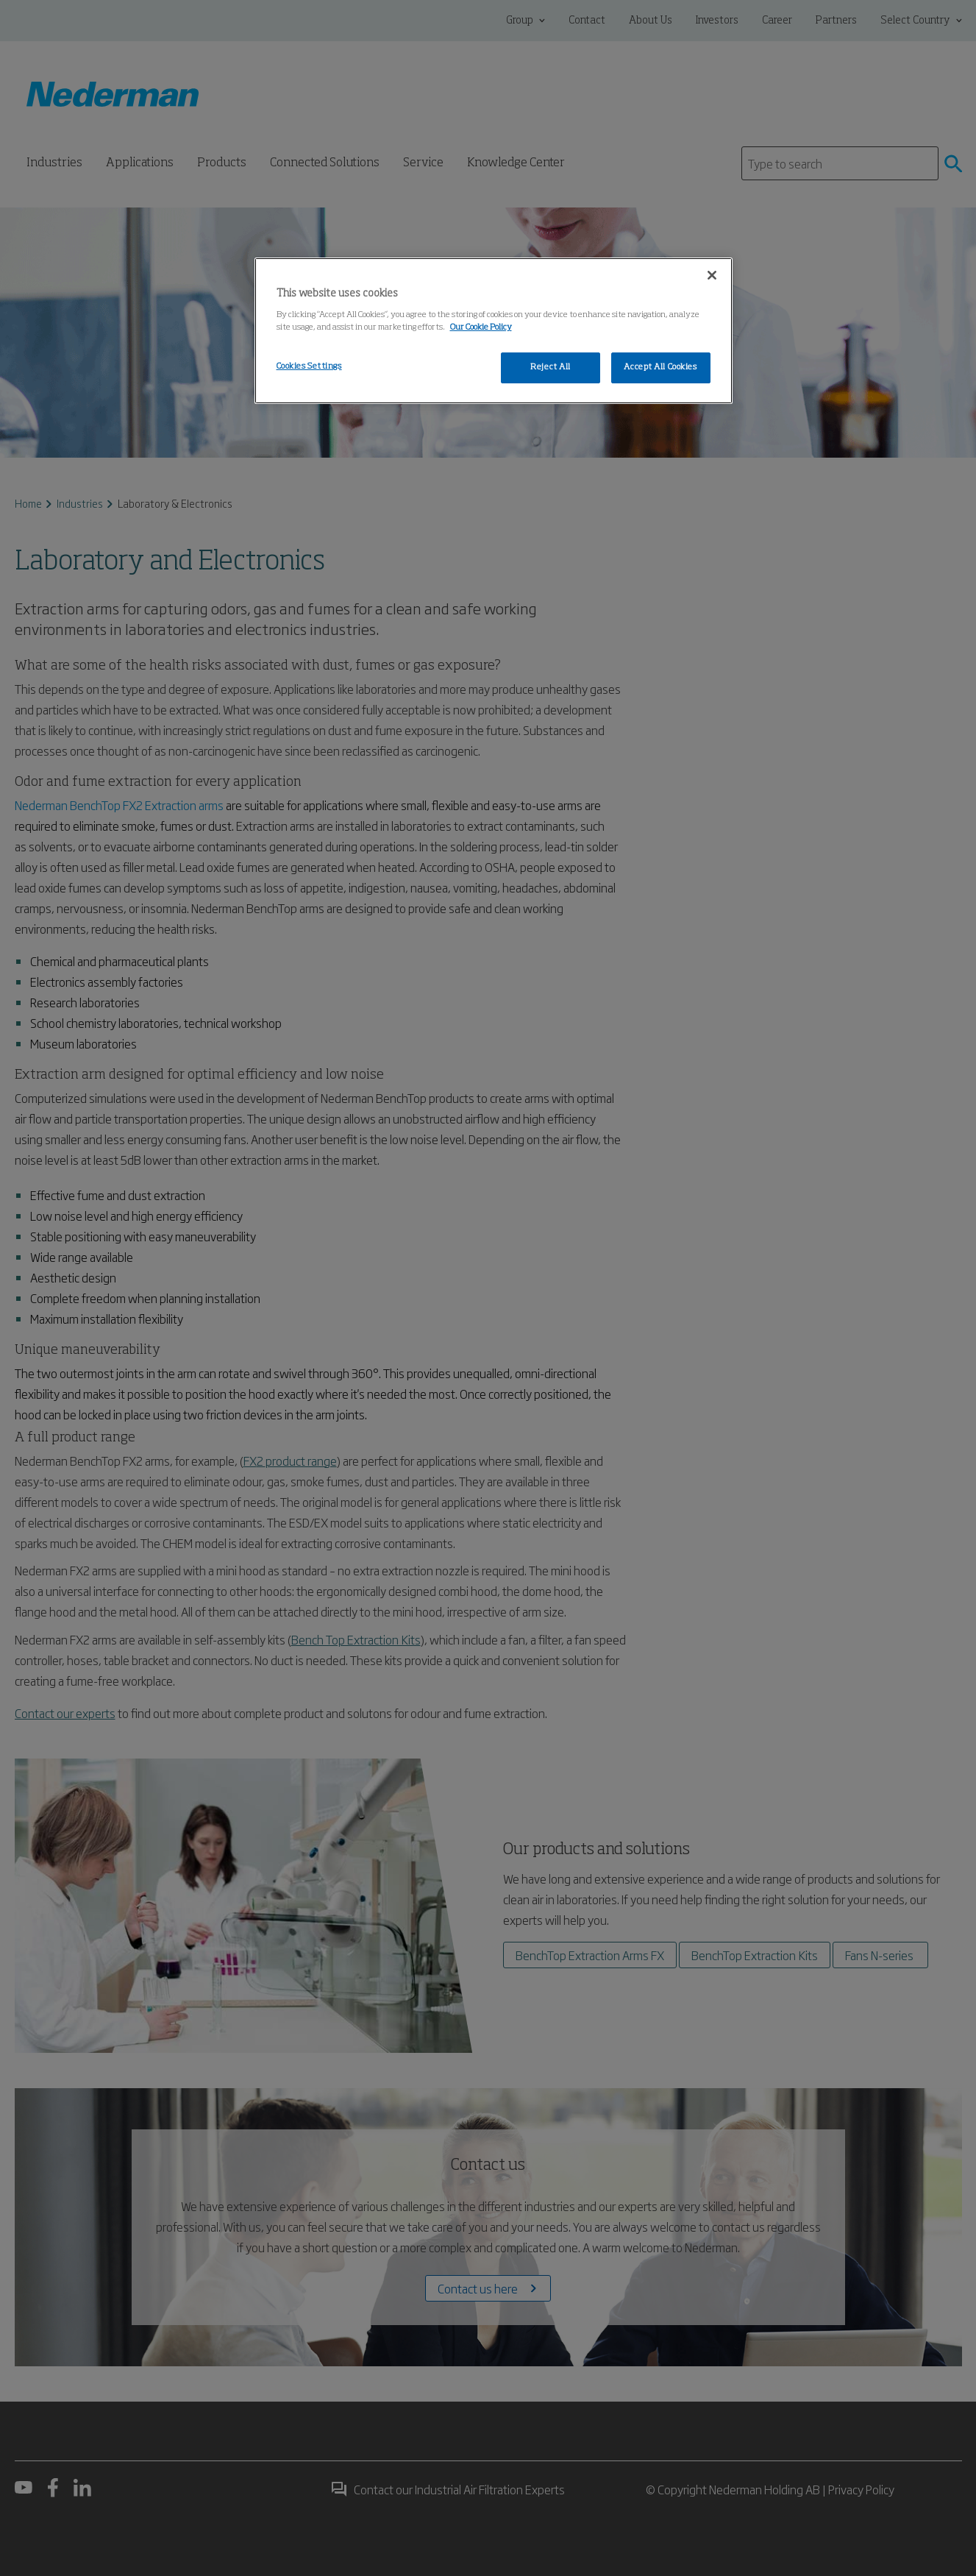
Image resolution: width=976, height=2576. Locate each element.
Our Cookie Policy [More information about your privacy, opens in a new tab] (481, 327)
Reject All (550, 367)
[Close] (712, 275)
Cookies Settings (309, 366)
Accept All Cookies (660, 367)
